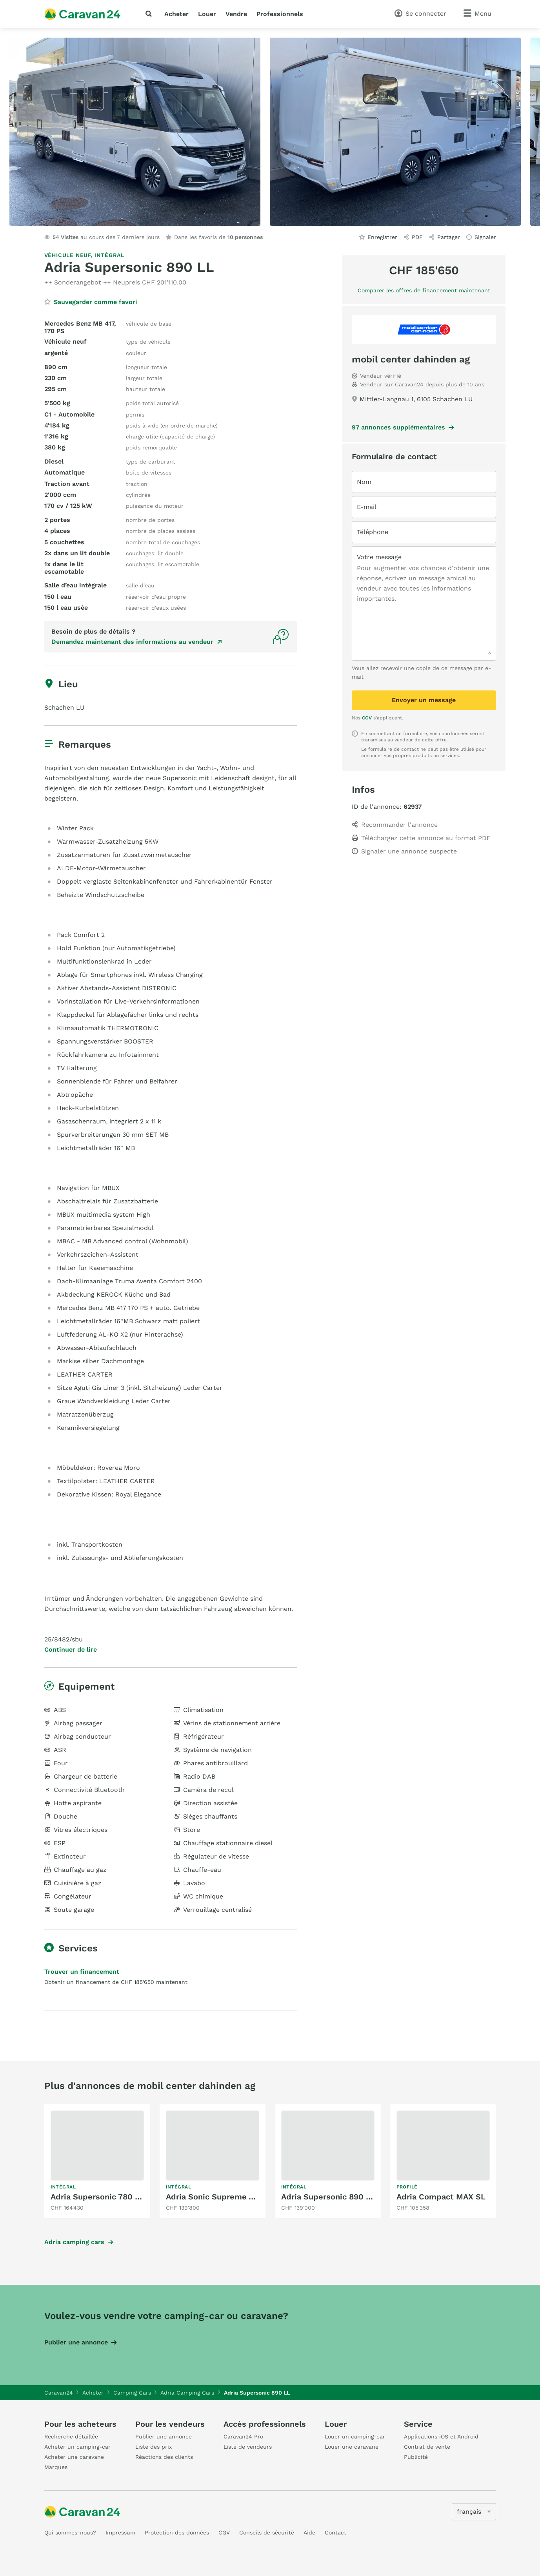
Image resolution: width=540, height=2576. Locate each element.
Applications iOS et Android (441, 2436)
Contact (335, 2532)
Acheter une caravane (74, 2457)
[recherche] (150, 14)
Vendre (236, 14)
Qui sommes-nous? (70, 2532)
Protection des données (177, 2532)
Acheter (176, 14)
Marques (55, 2467)
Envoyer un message (424, 700)
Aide (309, 2532)
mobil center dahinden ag (411, 359)
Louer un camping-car (355, 2436)
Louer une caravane (351, 2447)
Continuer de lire (70, 1649)
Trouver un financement (81, 1971)
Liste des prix (153, 2447)
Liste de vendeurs (248, 2447)
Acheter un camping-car (77, 2447)
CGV (367, 718)
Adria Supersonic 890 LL (328, 2196)
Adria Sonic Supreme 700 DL (221, 2196)
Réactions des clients (164, 2457)
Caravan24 (58, 2392)
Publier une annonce (76, 2342)
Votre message (379, 557)
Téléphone (372, 532)
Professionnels (279, 14)
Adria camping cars (74, 2242)
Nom (364, 481)
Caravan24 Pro (243, 2436)
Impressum (120, 2532)
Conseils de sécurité (266, 2532)
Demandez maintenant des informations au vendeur (132, 641)
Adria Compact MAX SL (440, 2196)
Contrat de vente (427, 2447)
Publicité (416, 2457)
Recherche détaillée (71, 2436)
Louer (207, 14)
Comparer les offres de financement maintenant (424, 290)
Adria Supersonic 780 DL (98, 2196)
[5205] (474, 2511)
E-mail (366, 507)
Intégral (109, 255)
